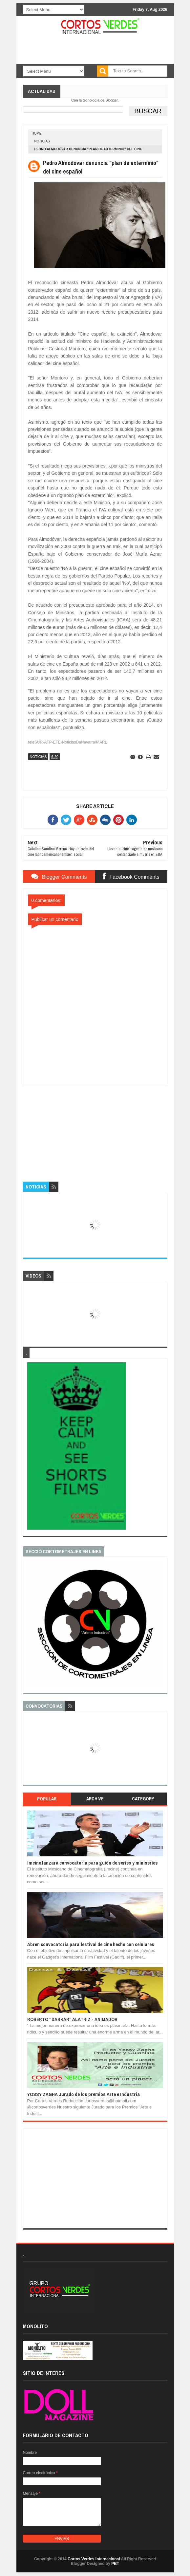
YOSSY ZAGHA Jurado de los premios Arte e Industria (83, 2094)
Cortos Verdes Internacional (94, 2559)
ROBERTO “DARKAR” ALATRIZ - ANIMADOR (72, 2019)
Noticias (42, 141)
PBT (115, 2563)
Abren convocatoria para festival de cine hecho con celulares (90, 1944)
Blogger (111, 100)
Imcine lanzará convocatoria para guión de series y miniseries (92, 1862)
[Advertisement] (95, 1127)
